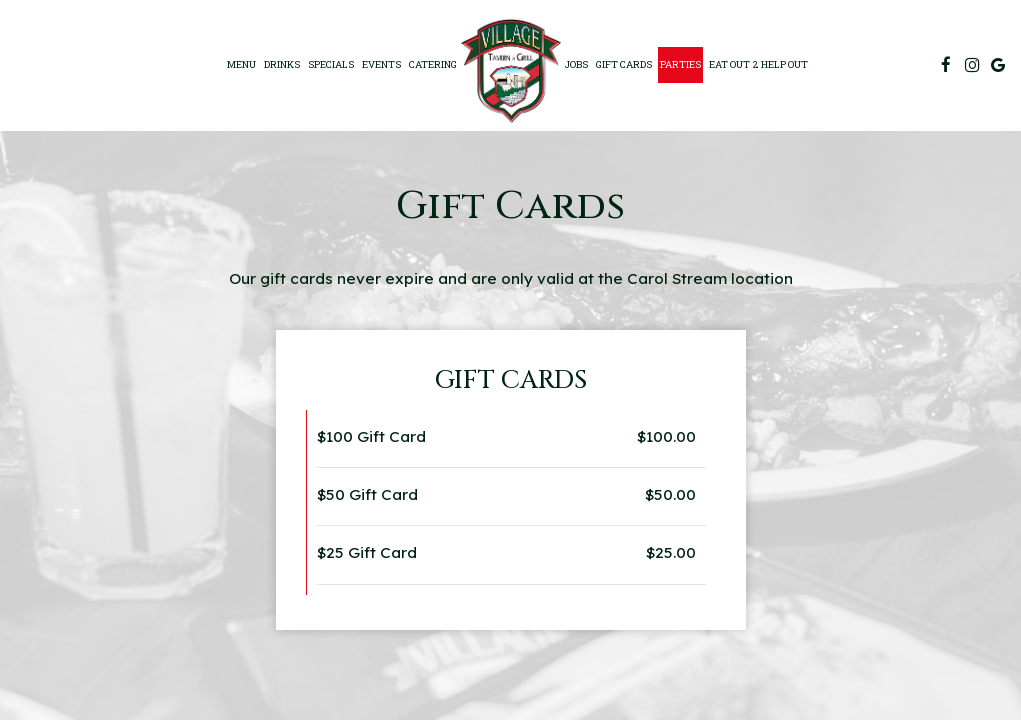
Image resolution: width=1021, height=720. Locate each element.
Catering (433, 64)
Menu (241, 64)
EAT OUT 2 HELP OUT (758, 64)
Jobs (576, 64)
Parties (680, 64)
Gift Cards (624, 64)
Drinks (282, 64)
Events (381, 64)
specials (331, 64)
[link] (511, 71)
